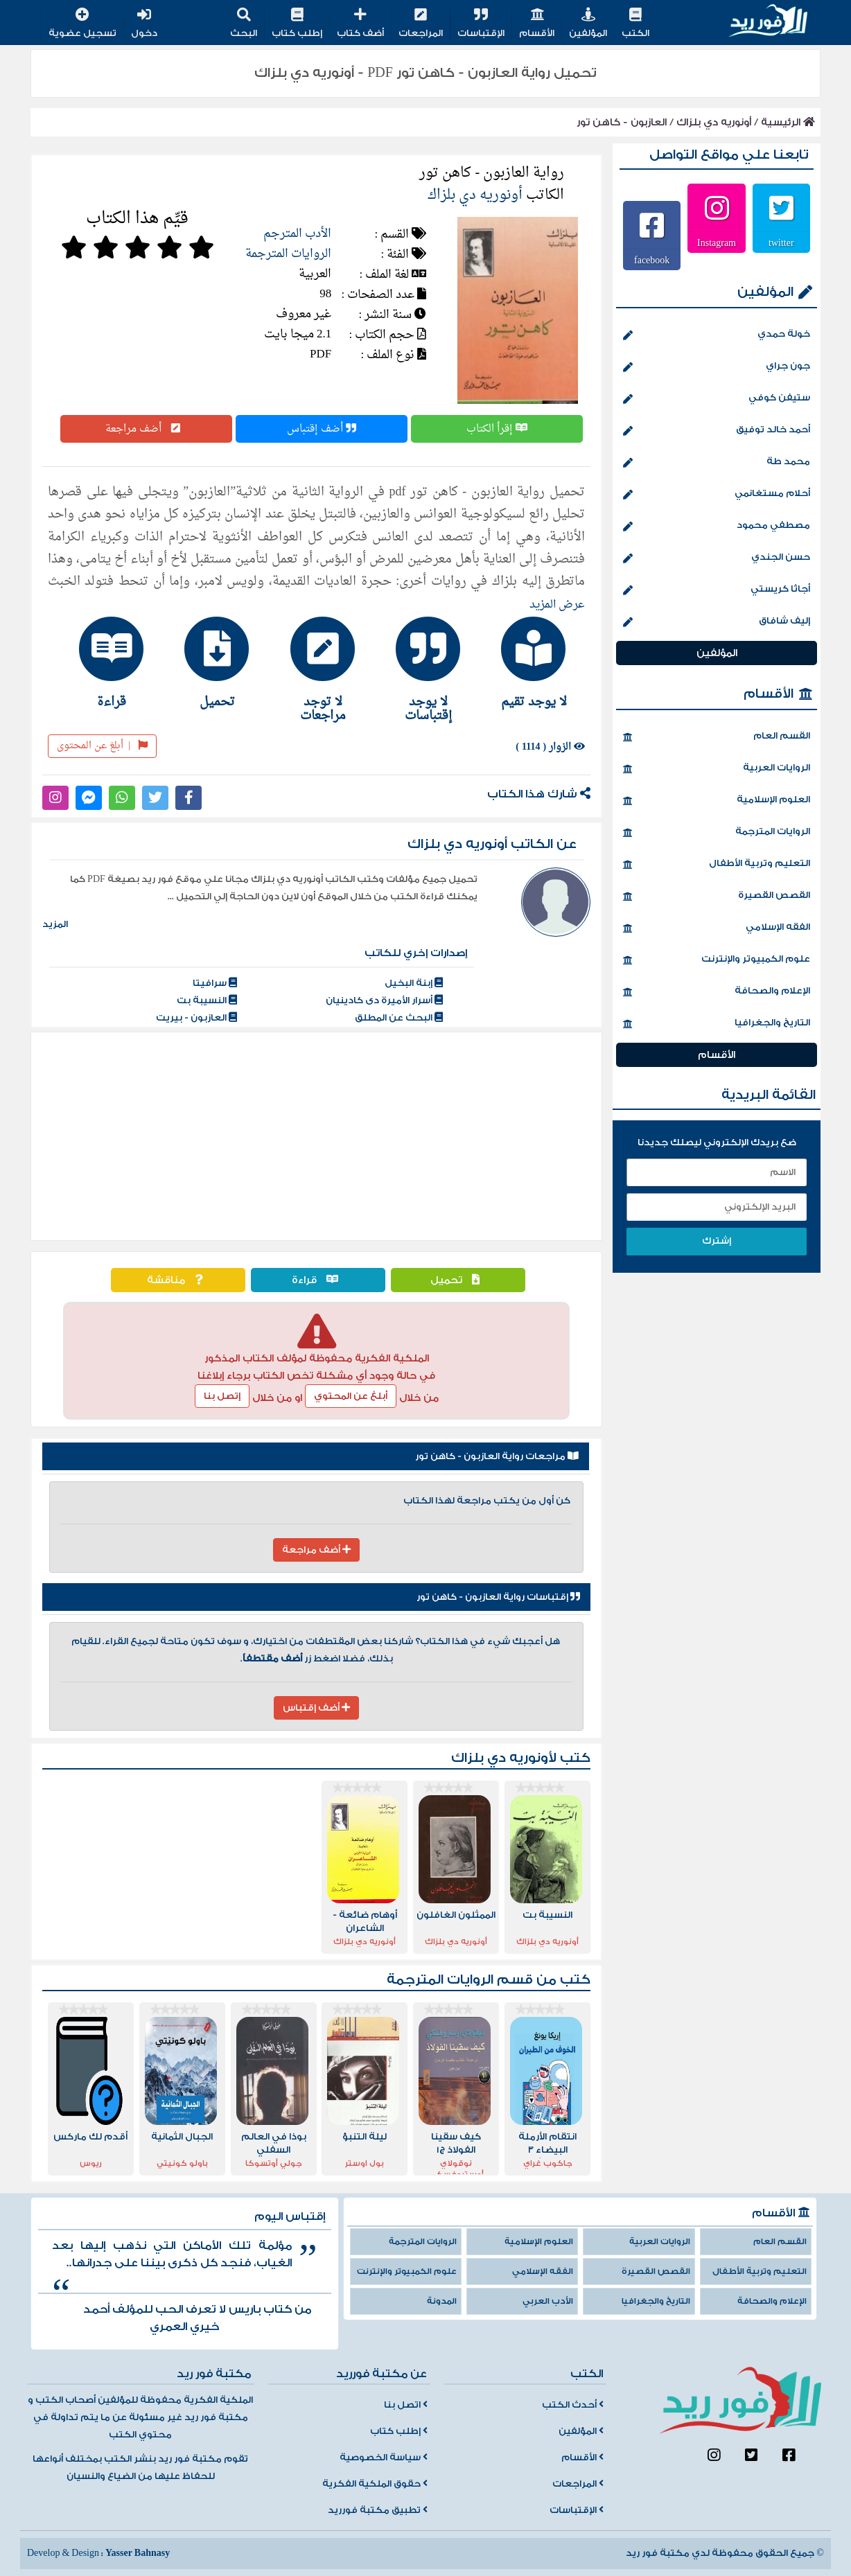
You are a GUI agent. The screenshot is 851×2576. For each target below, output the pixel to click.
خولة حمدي (716, 335)
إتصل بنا (222, 1396)
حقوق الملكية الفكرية (375, 2484)
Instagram (716, 242)
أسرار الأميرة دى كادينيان (384, 1000)
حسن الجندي (716, 558)
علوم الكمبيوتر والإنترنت (716, 960)
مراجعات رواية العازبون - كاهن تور (497, 1456)
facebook (651, 260)
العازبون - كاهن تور (622, 122)
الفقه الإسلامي (716, 928)
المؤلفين (588, 24)
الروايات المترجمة (288, 253)
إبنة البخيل (414, 983)
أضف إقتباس (321, 429)
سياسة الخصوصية (384, 2457)
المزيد (55, 924)
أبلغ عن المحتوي (350, 1396)
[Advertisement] (316, 1136)
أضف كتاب (360, 24)
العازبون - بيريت (196, 1018)
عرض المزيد (557, 604)
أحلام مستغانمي (716, 494)
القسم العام (716, 737)
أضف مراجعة (146, 429)
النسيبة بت (207, 1000)
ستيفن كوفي (716, 399)
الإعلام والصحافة (716, 992)
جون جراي (716, 367)
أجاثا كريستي (716, 590)
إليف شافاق (716, 622)
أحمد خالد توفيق (716, 431)
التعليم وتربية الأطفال (716, 864)
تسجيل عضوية (82, 24)
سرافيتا (215, 983)
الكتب (635, 24)
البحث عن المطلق (399, 1018)
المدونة (442, 2301)
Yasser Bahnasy (137, 2553)
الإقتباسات (481, 24)
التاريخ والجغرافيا (716, 1024)
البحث (243, 24)
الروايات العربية (716, 769)
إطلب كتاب (297, 24)
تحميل (458, 1280)
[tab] (527, 662)
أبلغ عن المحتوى (102, 745)
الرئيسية (788, 122)
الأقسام (536, 24)
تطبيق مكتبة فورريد (378, 2510)
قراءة (318, 1280)
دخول (144, 24)
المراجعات (420, 24)
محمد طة (716, 463)
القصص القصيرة (716, 896)
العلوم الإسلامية (716, 801)
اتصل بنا (406, 2405)
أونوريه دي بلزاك (713, 122)
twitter (781, 242)
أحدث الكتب (573, 2405)
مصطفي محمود (716, 526)
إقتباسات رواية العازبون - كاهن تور (498, 1597)
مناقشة (178, 1280)
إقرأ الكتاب (496, 429)
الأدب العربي (548, 2301)
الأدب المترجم (297, 233)
